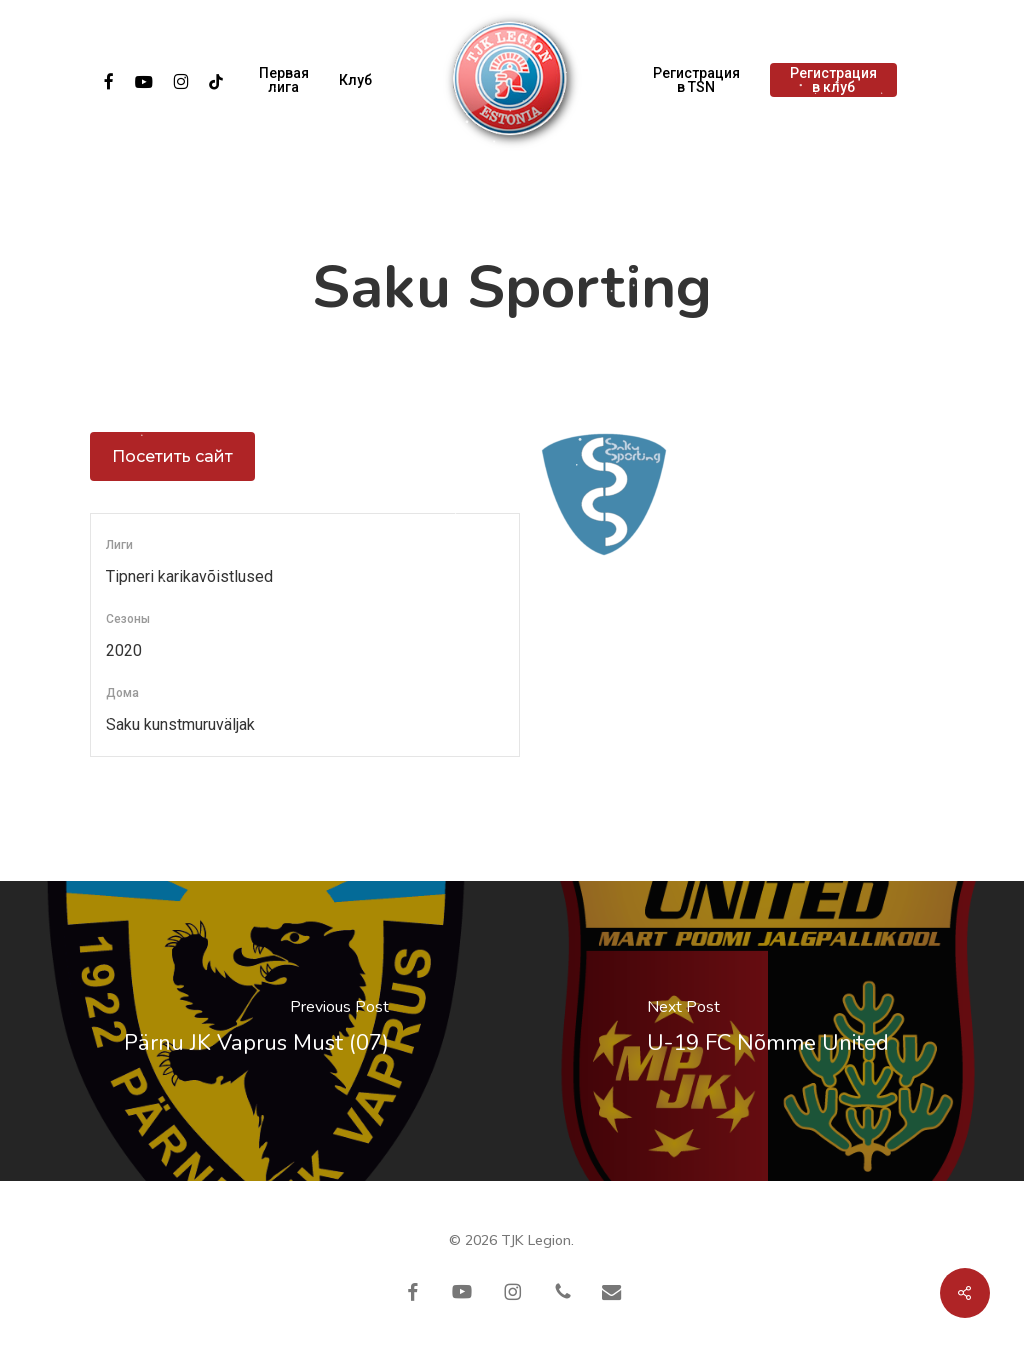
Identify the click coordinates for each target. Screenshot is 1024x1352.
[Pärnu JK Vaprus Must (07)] (256, 1031)
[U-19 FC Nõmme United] (768, 1031)
